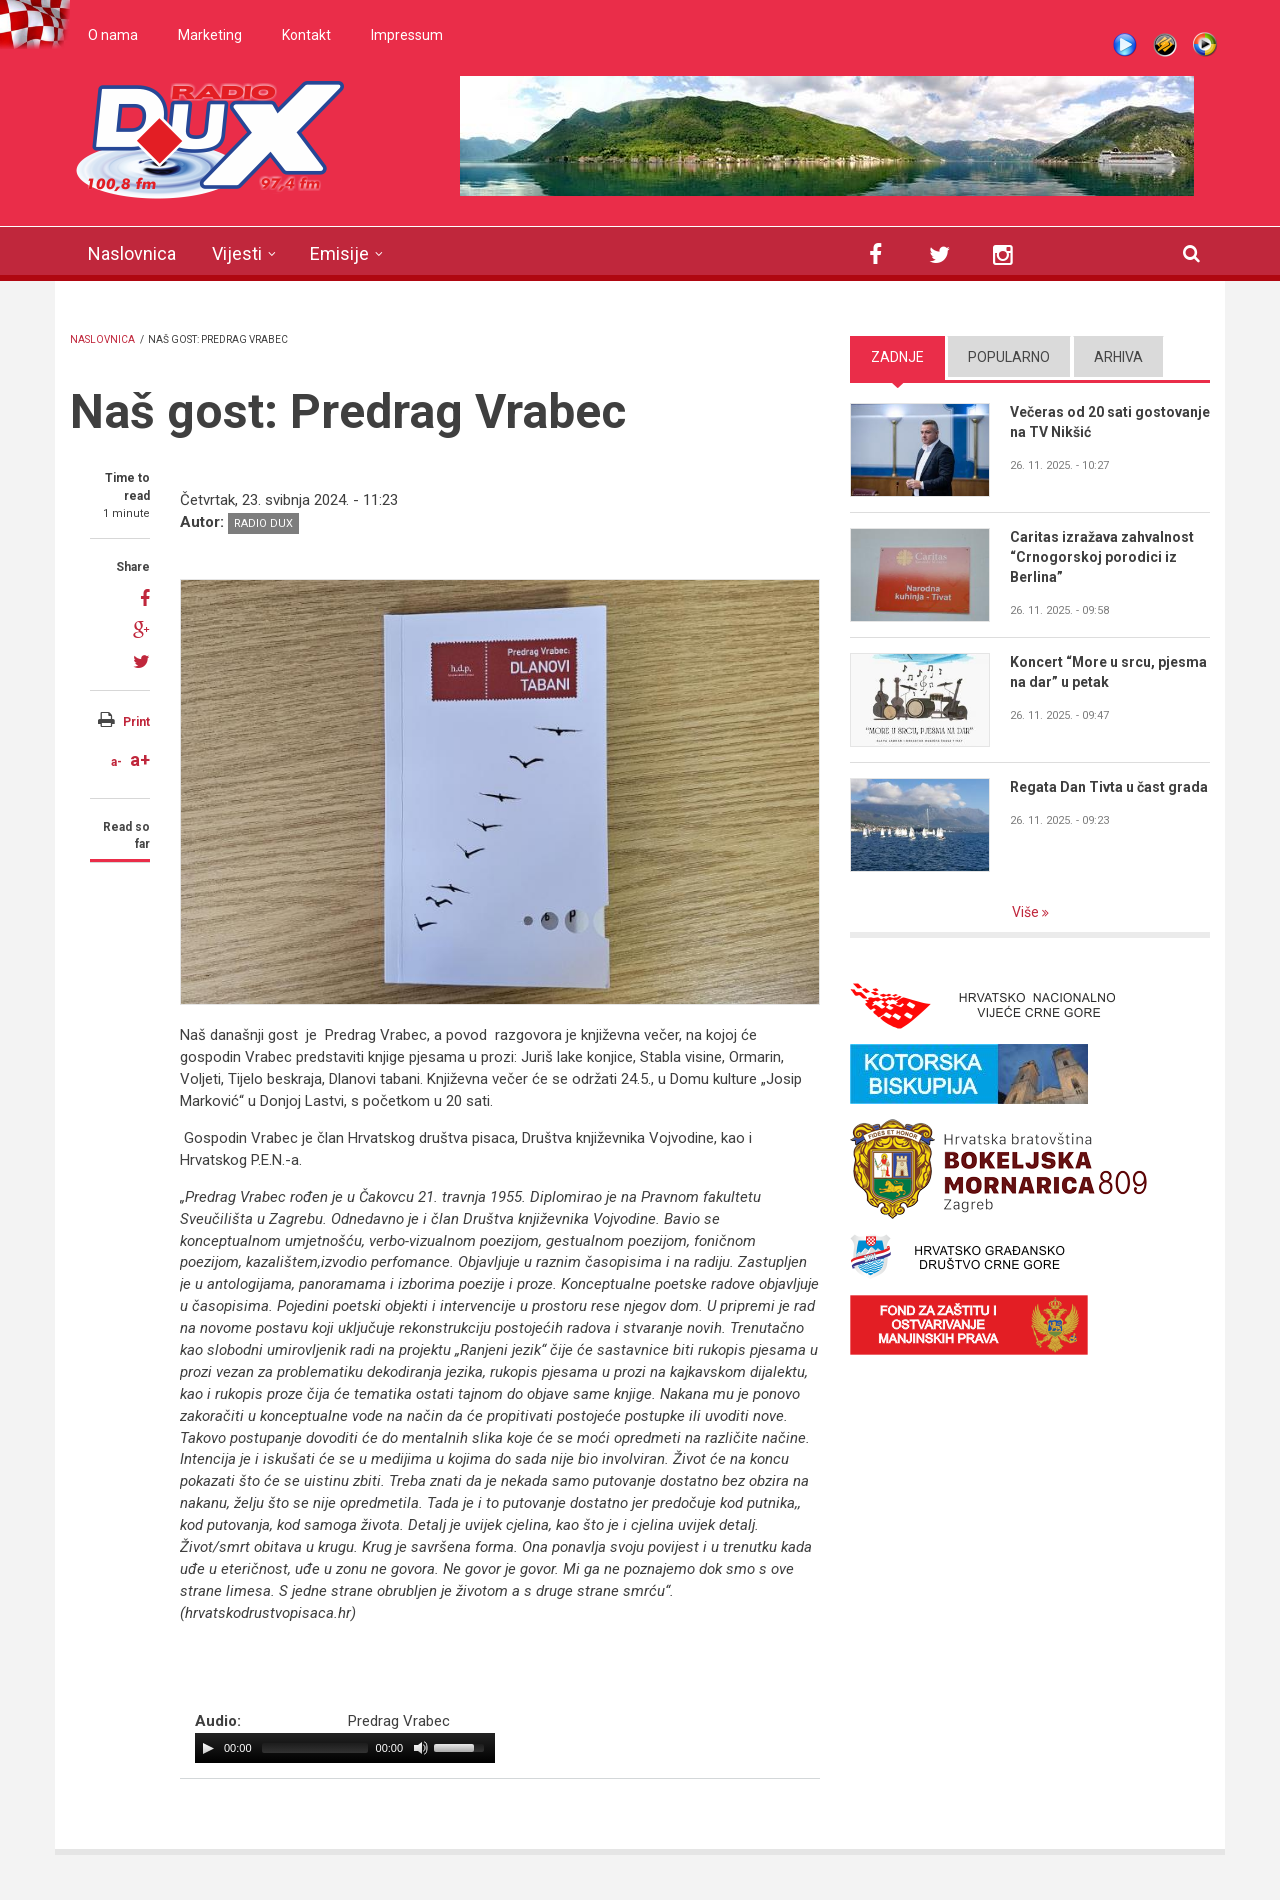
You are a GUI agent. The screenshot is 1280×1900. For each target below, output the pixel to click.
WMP (1205, 45)
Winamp (1165, 45)
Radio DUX (263, 523)
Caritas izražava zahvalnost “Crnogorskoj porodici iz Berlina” (1102, 557)
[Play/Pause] (208, 1748)
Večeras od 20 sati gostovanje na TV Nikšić (1110, 422)
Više (1027, 912)
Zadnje (897, 357)
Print (136, 722)
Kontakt (306, 35)
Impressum (407, 35)
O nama (113, 35)
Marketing (210, 35)
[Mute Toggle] (421, 1748)
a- (116, 762)
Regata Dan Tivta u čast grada (1109, 787)
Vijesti (237, 253)
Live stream (1125, 45)
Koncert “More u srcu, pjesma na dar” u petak (1109, 672)
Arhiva (1118, 357)
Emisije (339, 253)
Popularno (1009, 357)
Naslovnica (132, 253)
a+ (140, 759)
